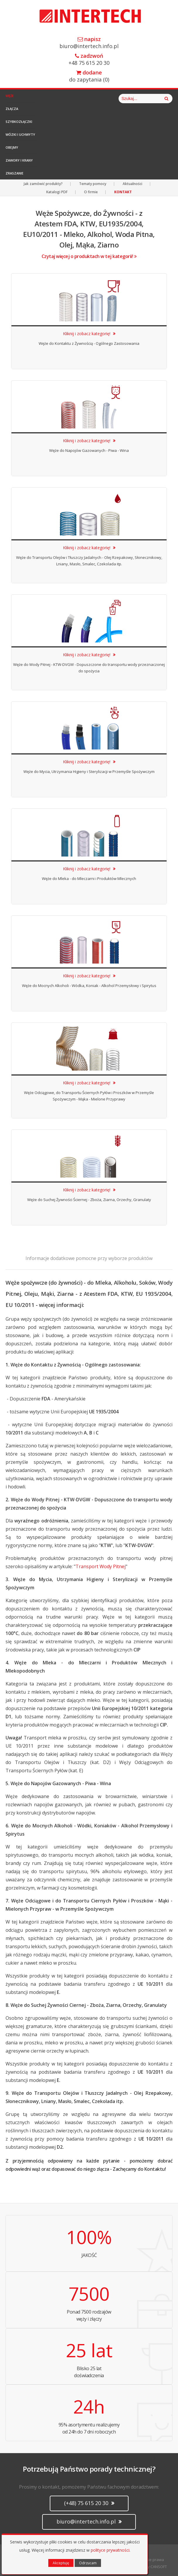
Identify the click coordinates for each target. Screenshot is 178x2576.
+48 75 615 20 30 (89, 59)
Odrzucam (88, 2562)
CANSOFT (158, 2566)
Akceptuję (61, 2562)
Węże (10, 96)
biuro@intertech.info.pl (89, 43)
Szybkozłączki (19, 121)
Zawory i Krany (19, 160)
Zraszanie (14, 173)
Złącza (12, 108)
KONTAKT (123, 191)
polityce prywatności (110, 2550)
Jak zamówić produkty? (43, 183)
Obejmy (12, 147)
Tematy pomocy (92, 183)
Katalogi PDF (57, 191)
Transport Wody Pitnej (101, 1566)
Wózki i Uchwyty (20, 134)
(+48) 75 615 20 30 (89, 2503)
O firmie (91, 191)
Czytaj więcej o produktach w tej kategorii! (89, 256)
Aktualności (132, 183)
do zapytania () (89, 76)
